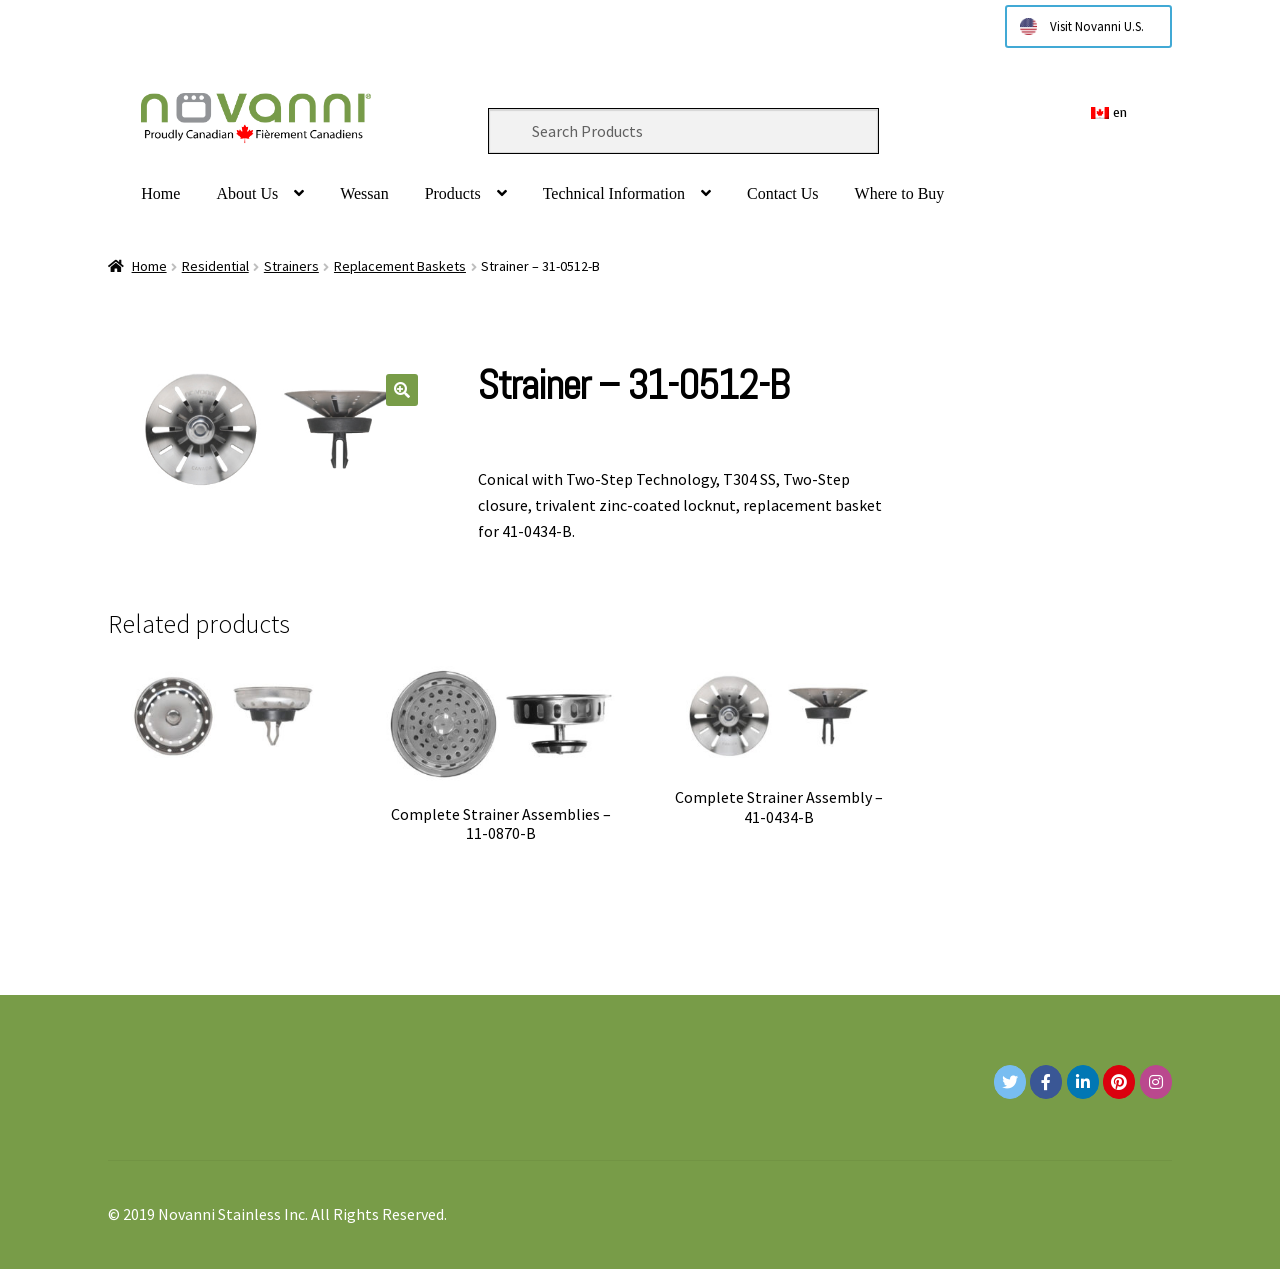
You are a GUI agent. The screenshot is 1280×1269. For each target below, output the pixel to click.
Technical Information (614, 193)
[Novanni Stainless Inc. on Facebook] (1046, 1082)
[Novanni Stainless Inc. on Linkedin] (1083, 1082)
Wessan (364, 193)
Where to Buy (900, 193)
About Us (247, 193)
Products (453, 193)
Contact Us (783, 193)
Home (160, 193)
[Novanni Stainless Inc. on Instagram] (1156, 1082)
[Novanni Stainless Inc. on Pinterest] (1119, 1082)
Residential (215, 266)
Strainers (291, 266)
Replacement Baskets (400, 266)
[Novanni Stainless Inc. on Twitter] (1010, 1082)
